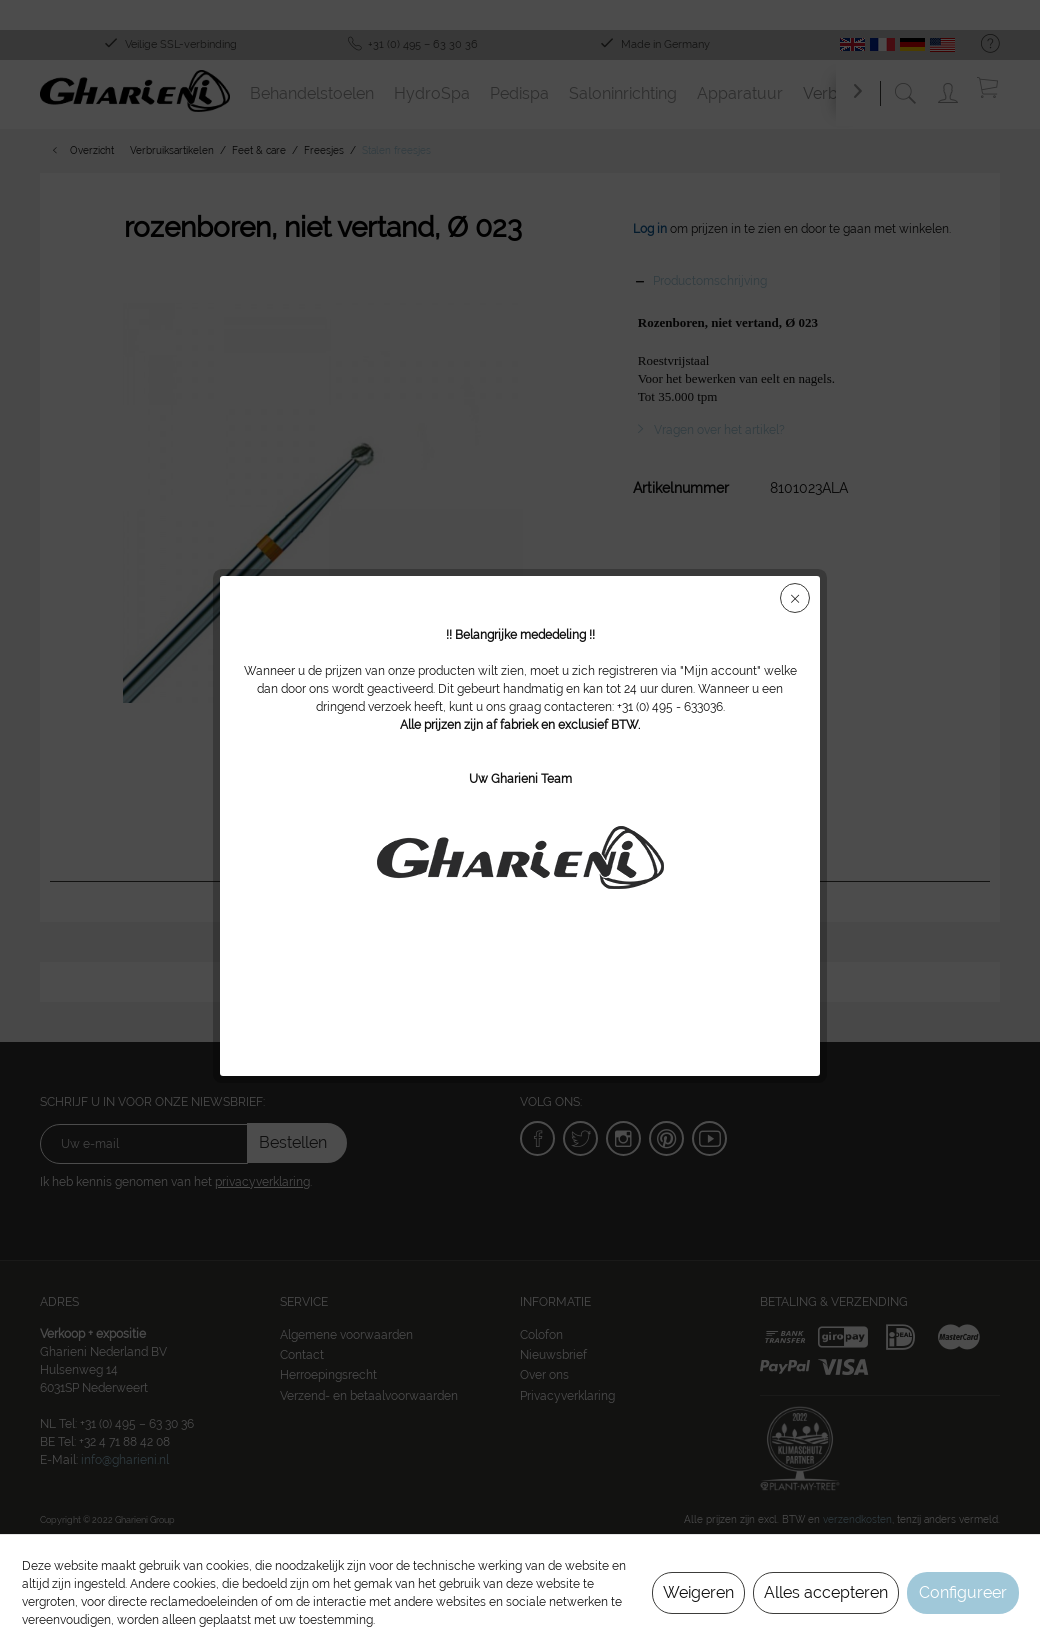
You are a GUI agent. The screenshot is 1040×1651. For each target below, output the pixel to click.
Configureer (963, 1592)
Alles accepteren (826, 1592)
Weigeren (698, 1592)
